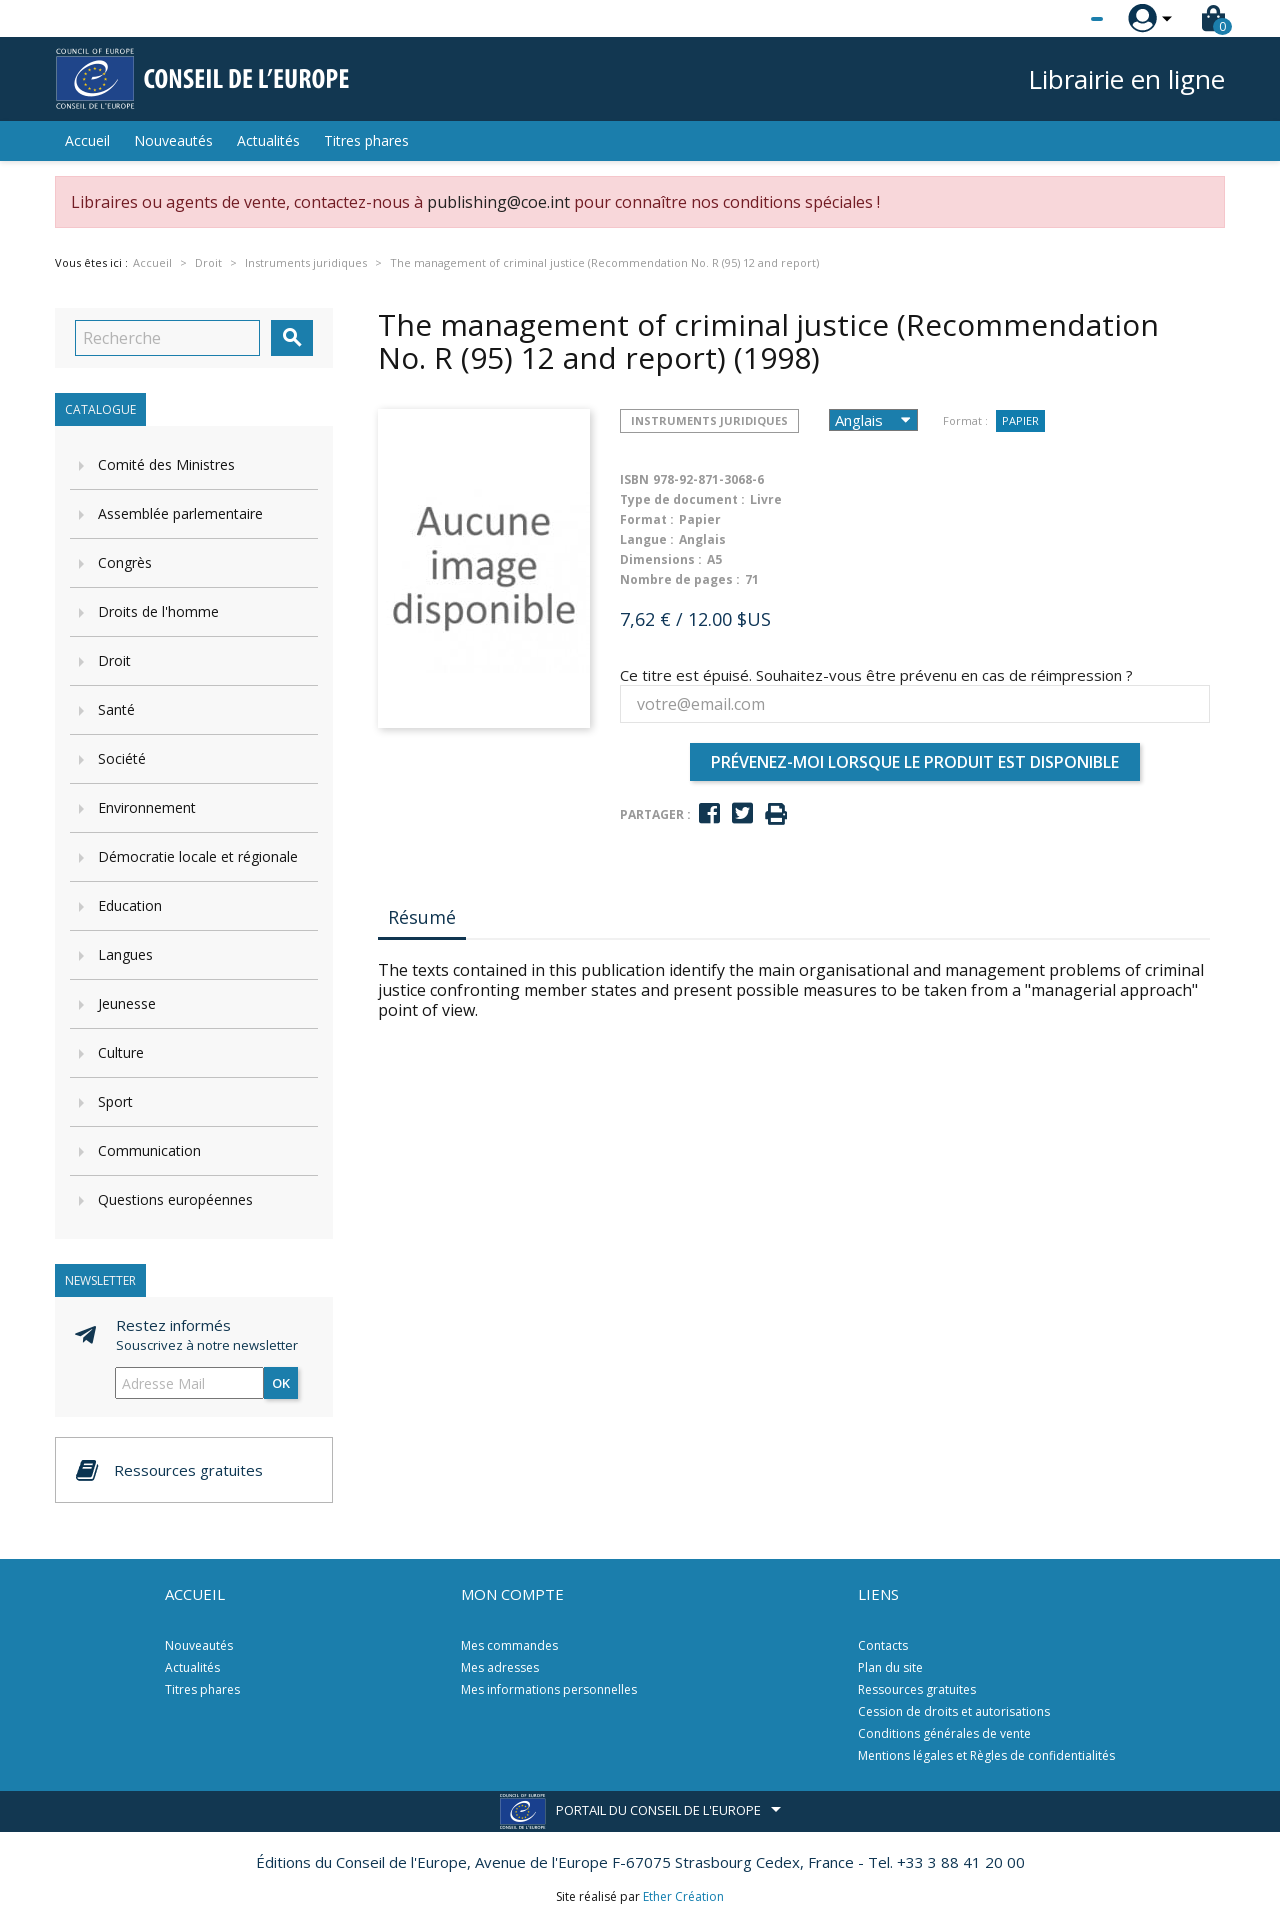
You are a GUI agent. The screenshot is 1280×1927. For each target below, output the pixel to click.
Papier (1020, 420)
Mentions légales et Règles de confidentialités (986, 1755)
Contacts (883, 1645)
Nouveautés (173, 140)
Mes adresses (500, 1667)
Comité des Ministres (166, 464)
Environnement (147, 807)
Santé (116, 709)
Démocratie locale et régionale (198, 856)
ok (281, 1383)
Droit (114, 660)
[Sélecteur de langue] (1056, 19)
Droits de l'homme (158, 611)
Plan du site (890, 1667)
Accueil (87, 140)
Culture (121, 1052)
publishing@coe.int (498, 202)
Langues (125, 954)
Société (122, 758)
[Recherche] (167, 338)
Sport (115, 1101)
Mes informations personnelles (549, 1689)
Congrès (125, 562)
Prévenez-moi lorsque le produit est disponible (915, 762)
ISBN (634, 479)
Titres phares (366, 140)
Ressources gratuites (917, 1689)
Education (130, 905)
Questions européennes (175, 1199)
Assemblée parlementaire (180, 513)
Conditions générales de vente (944, 1733)
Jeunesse (127, 1003)
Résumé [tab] (422, 917)
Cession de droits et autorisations (954, 1711)
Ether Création (683, 1896)
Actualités (268, 140)
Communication (149, 1150)
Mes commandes (509, 1645)
